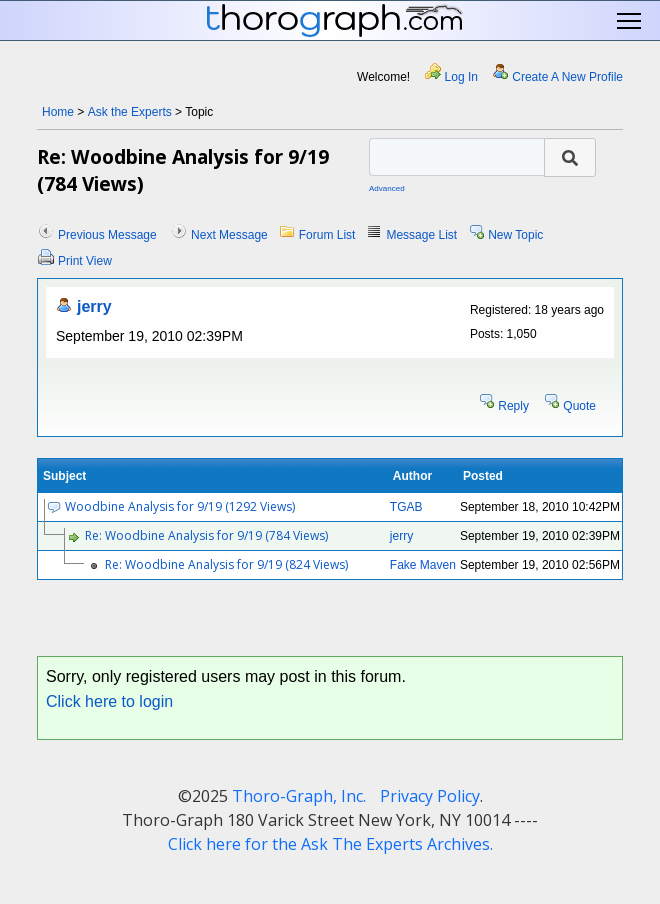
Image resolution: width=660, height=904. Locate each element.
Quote (579, 406)
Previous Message (107, 235)
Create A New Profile (567, 77)
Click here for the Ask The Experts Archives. (330, 844)
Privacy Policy (430, 796)
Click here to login (109, 701)
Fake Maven (423, 565)
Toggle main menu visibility (630, 21)
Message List (421, 235)
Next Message (229, 235)
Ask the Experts (130, 112)
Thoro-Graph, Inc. (299, 796)
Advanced (387, 188)
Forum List (327, 235)
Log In (461, 77)
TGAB (406, 507)
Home (58, 112)
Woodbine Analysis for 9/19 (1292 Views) (180, 506)
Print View (85, 261)
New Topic (515, 235)
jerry (94, 306)
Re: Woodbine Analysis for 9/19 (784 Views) (206, 535)
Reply (513, 406)
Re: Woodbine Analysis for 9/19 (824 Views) (226, 564)
